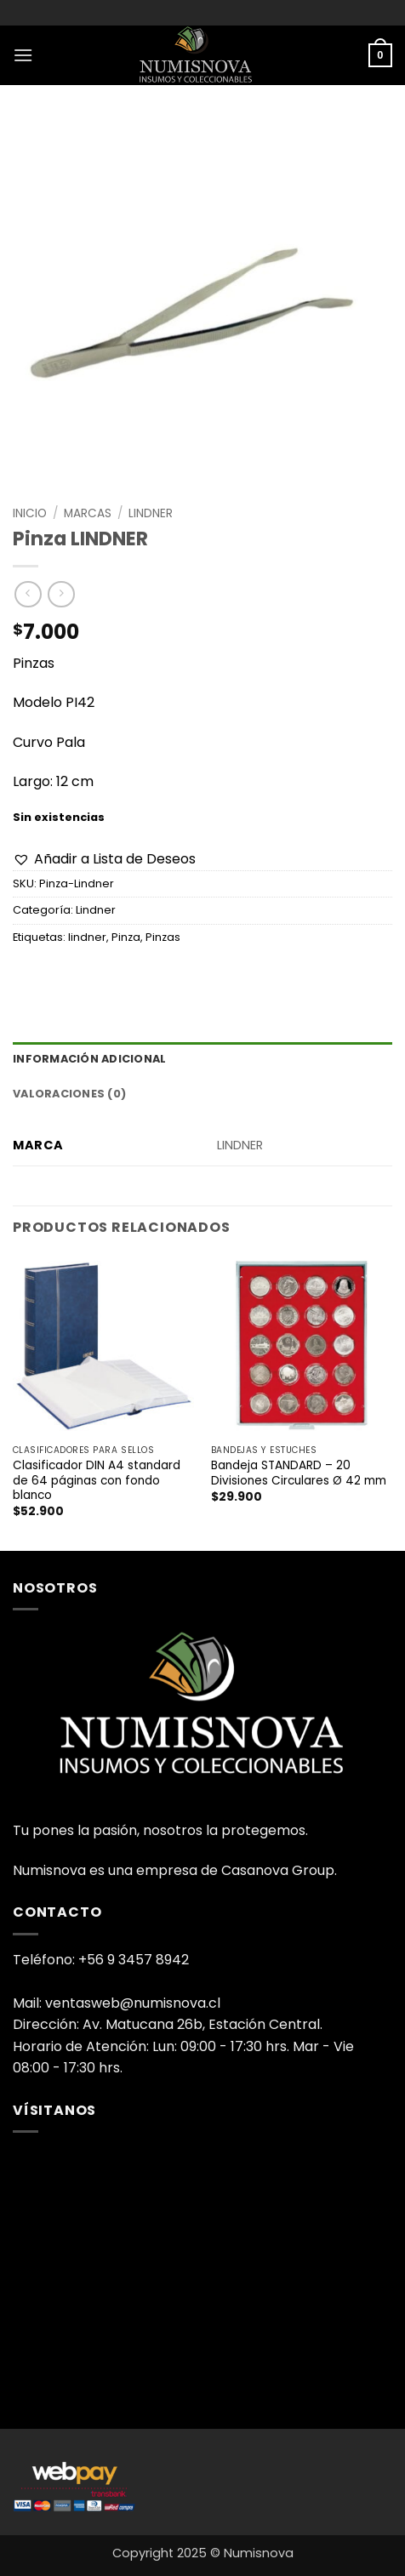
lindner (87, 937)
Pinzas (162, 937)
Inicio (30, 513)
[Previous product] (61, 594)
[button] (23, 55)
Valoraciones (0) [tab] (69, 1093)
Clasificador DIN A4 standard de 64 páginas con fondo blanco (96, 1480)
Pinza (125, 937)
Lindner (150, 513)
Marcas (87, 513)
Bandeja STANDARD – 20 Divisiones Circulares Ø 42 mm (298, 1473)
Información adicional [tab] (89, 1058)
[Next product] (27, 594)
